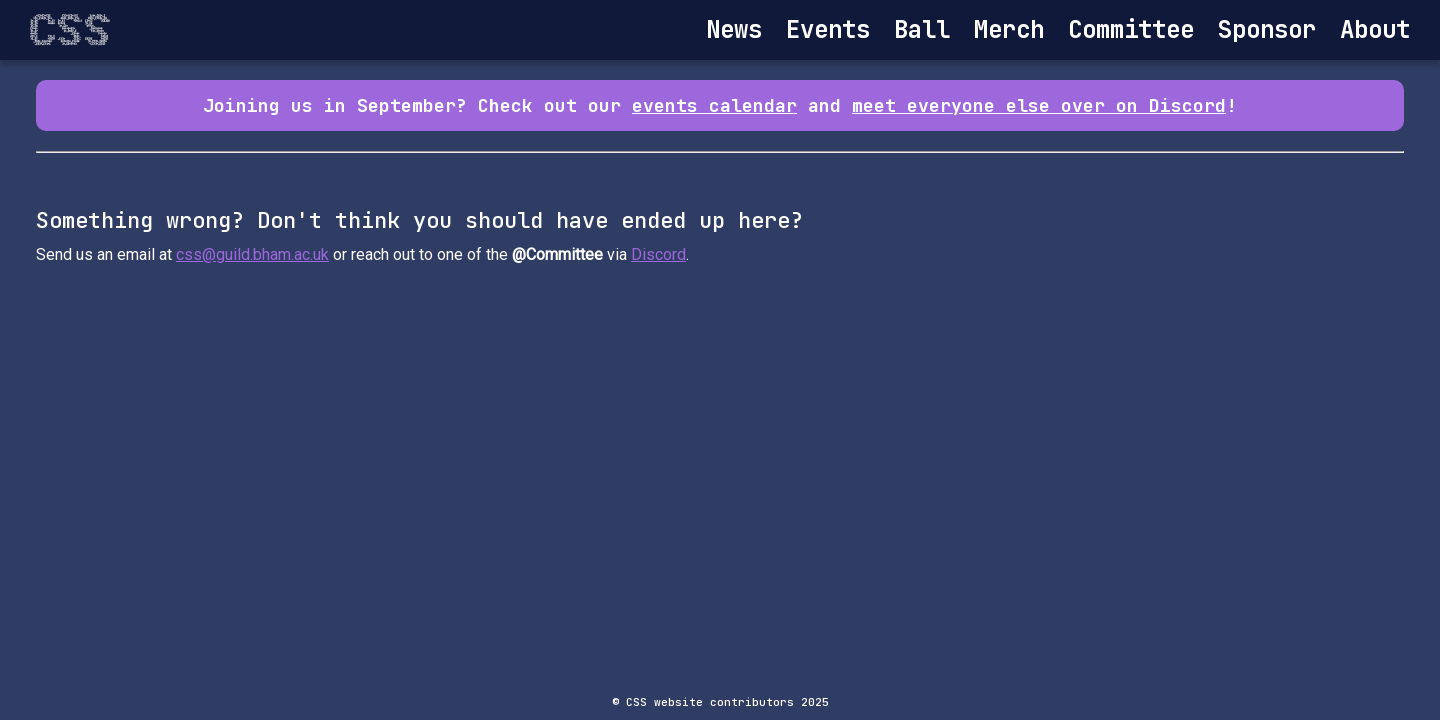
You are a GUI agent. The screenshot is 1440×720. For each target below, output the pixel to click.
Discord (658, 254)
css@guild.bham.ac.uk (252, 254)
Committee (1131, 29)
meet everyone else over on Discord (1039, 105)
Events (828, 29)
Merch (1009, 29)
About (1375, 29)
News (734, 29)
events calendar (714, 105)
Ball (922, 29)
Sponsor (1267, 29)
